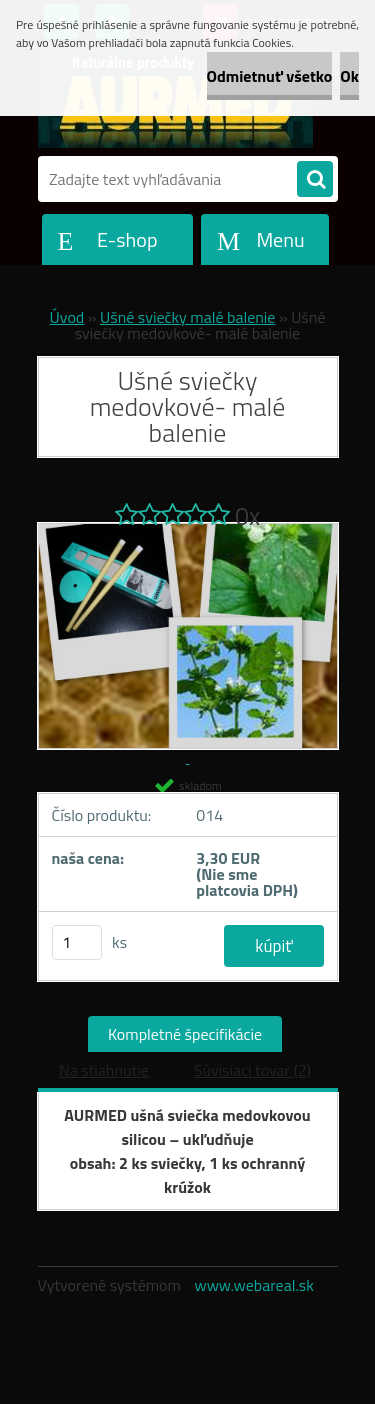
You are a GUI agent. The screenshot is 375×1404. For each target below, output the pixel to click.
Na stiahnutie (104, 1070)
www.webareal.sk (254, 1285)
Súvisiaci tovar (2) (252, 1070)
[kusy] (77, 942)
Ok (349, 76)
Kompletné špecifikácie (185, 1034)
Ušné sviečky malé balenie (187, 317)
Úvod (67, 317)
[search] (315, 180)
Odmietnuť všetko (270, 76)
